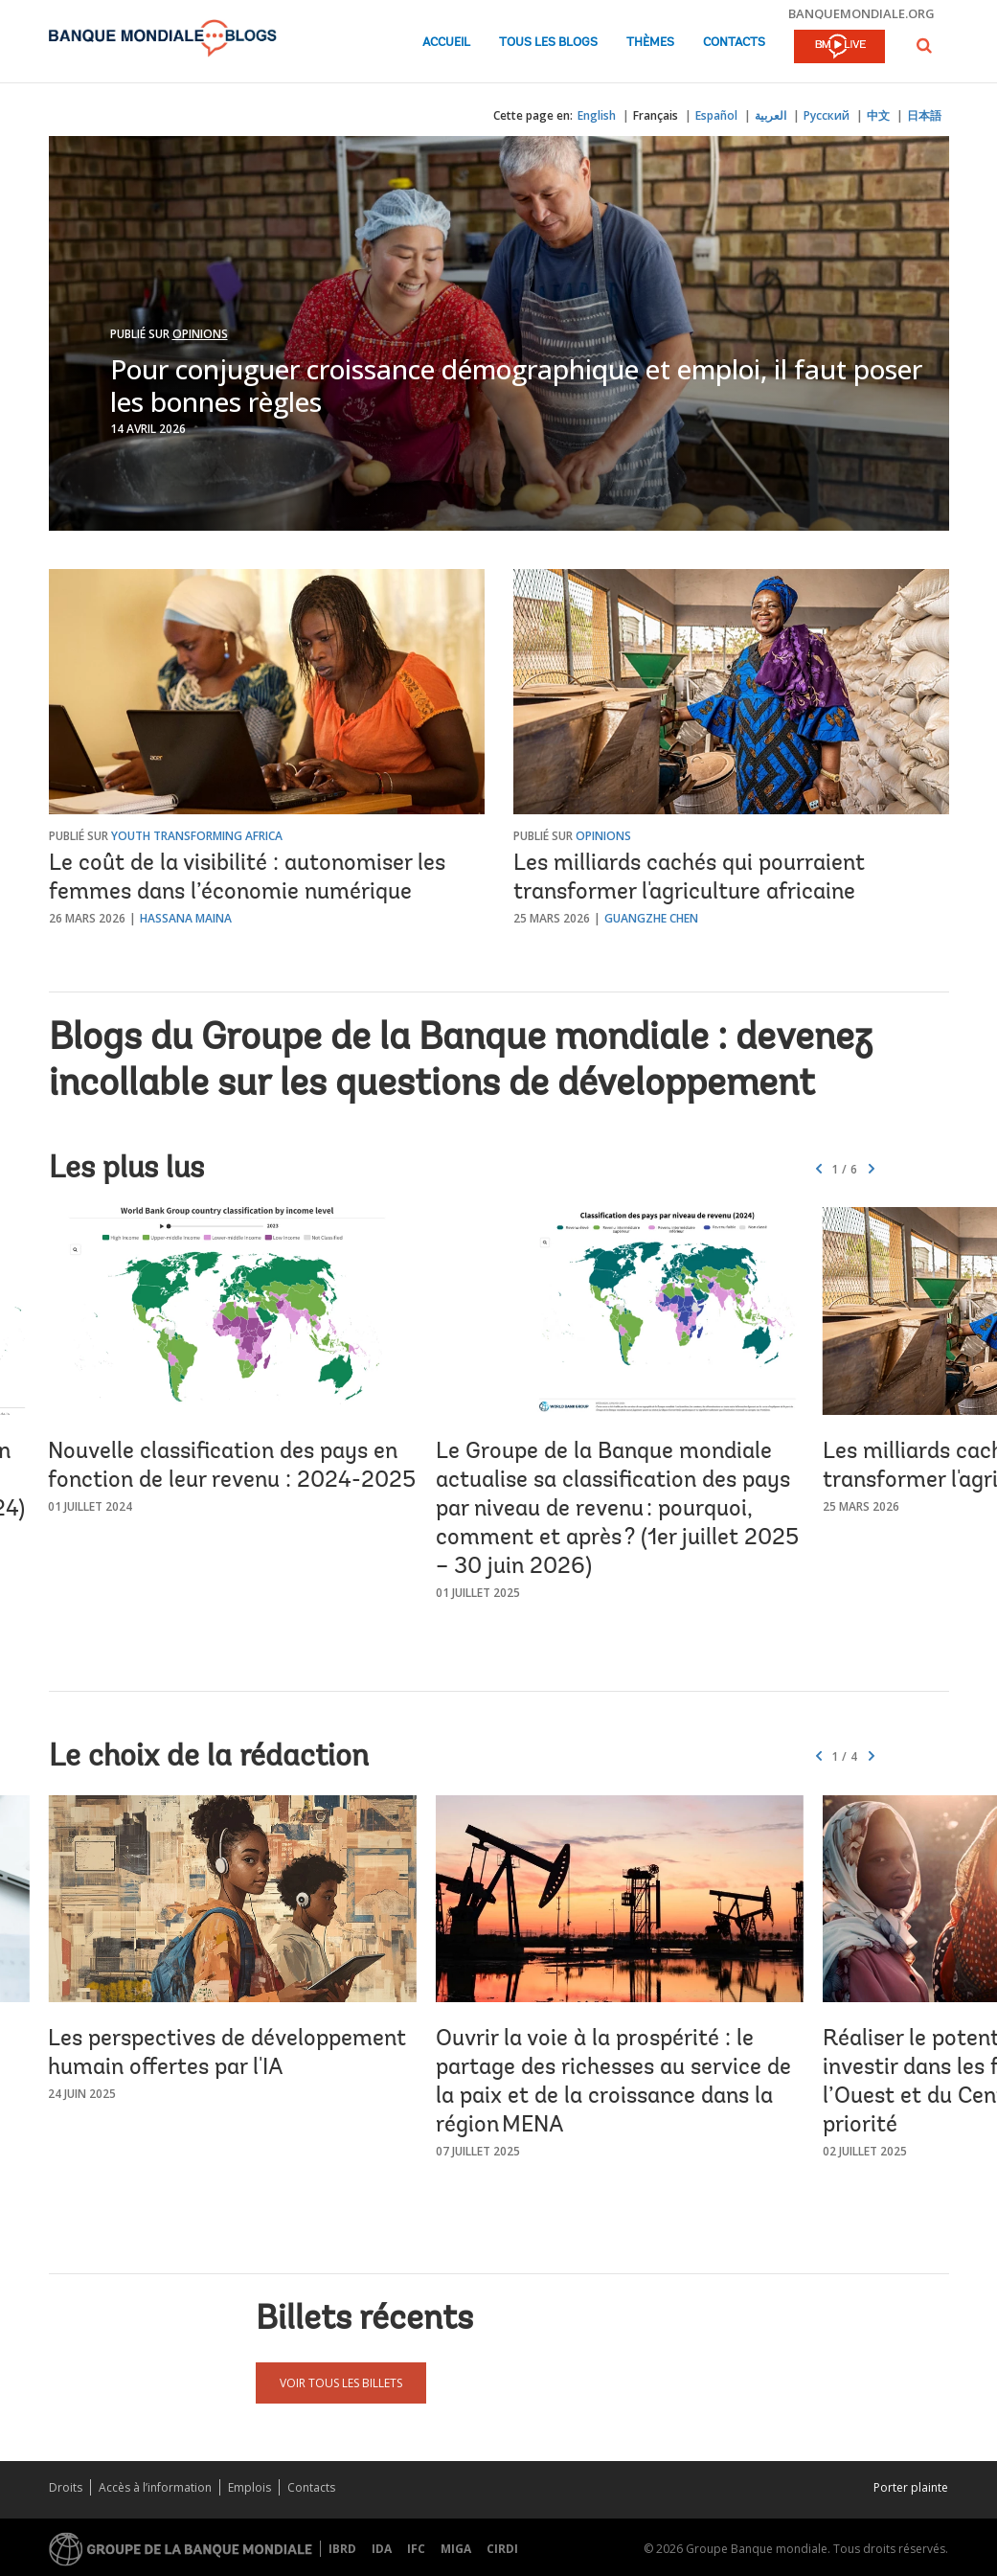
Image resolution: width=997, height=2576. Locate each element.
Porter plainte (910, 2487)
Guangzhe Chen (651, 918)
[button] (924, 45)
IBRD (342, 2549)
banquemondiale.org (861, 13)
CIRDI (502, 2549)
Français (655, 115)
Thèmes (650, 42)
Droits (65, 2487)
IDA (382, 2549)
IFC (416, 2549)
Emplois (249, 2487)
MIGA (456, 2549)
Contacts (734, 42)
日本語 (924, 115)
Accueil (446, 42)
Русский (827, 115)
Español (716, 115)
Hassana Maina (186, 918)
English (597, 115)
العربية (770, 115)
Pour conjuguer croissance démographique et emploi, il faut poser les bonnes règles (516, 385)
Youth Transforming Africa (197, 836)
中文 (878, 115)
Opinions (200, 334)
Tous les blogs (548, 42)
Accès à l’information (155, 2487)
